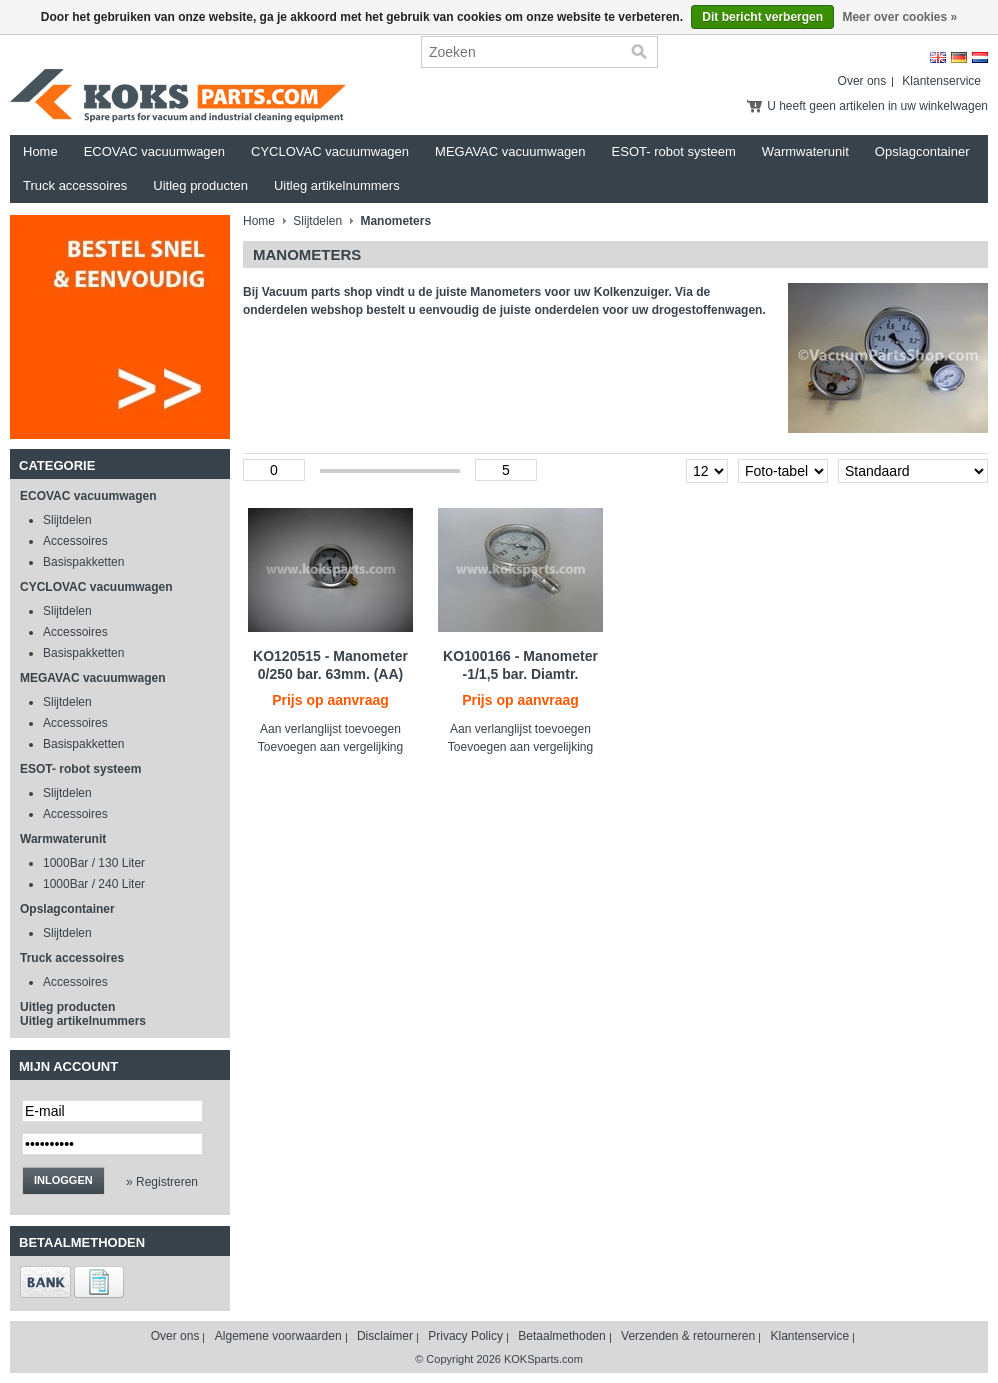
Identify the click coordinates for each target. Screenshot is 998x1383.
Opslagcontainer (922, 151)
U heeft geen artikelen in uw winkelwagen (877, 106)
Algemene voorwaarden (278, 1336)
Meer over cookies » (899, 17)
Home (40, 151)
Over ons (862, 81)
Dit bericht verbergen (762, 17)
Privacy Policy (465, 1336)
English (938, 57)
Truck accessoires (75, 185)
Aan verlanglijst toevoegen (330, 729)
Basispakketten (83, 562)
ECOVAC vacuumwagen (154, 151)
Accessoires (75, 541)
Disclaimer (385, 1336)
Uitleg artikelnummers (337, 185)
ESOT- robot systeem (674, 151)
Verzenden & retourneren (688, 1336)
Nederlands (980, 57)
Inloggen (63, 1180)
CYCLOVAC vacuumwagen (330, 151)
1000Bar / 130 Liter (94, 863)
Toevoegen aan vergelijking (330, 747)
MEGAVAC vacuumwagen (510, 151)
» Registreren (162, 1182)
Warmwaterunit (805, 151)
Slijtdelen (67, 520)
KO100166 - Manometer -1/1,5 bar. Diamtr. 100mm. (520, 674)
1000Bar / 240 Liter (94, 884)
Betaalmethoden (561, 1336)
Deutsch (959, 57)
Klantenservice (941, 81)
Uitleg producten (200, 185)
